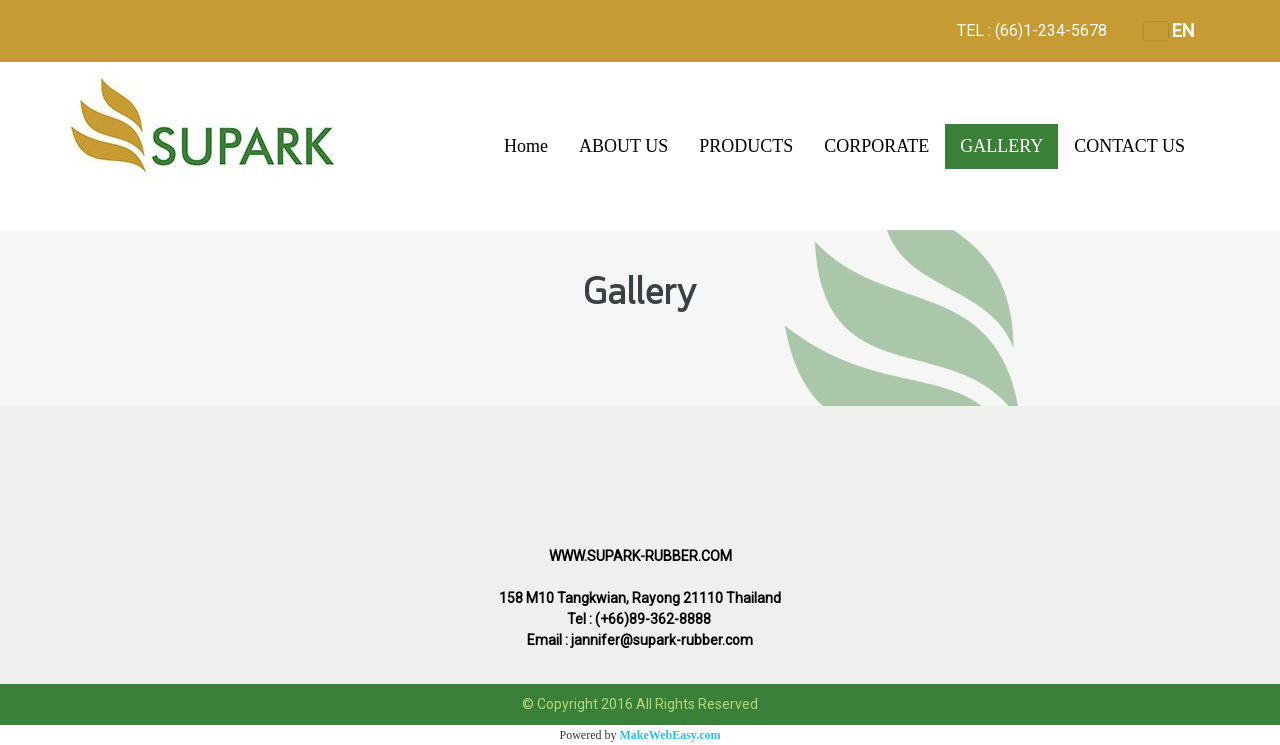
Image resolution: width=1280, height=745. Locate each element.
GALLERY (1001, 146)
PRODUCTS (746, 146)
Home (526, 146)
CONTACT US (1129, 146)
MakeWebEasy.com (670, 735)
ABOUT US (623, 146)
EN (1169, 30)
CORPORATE (876, 146)
